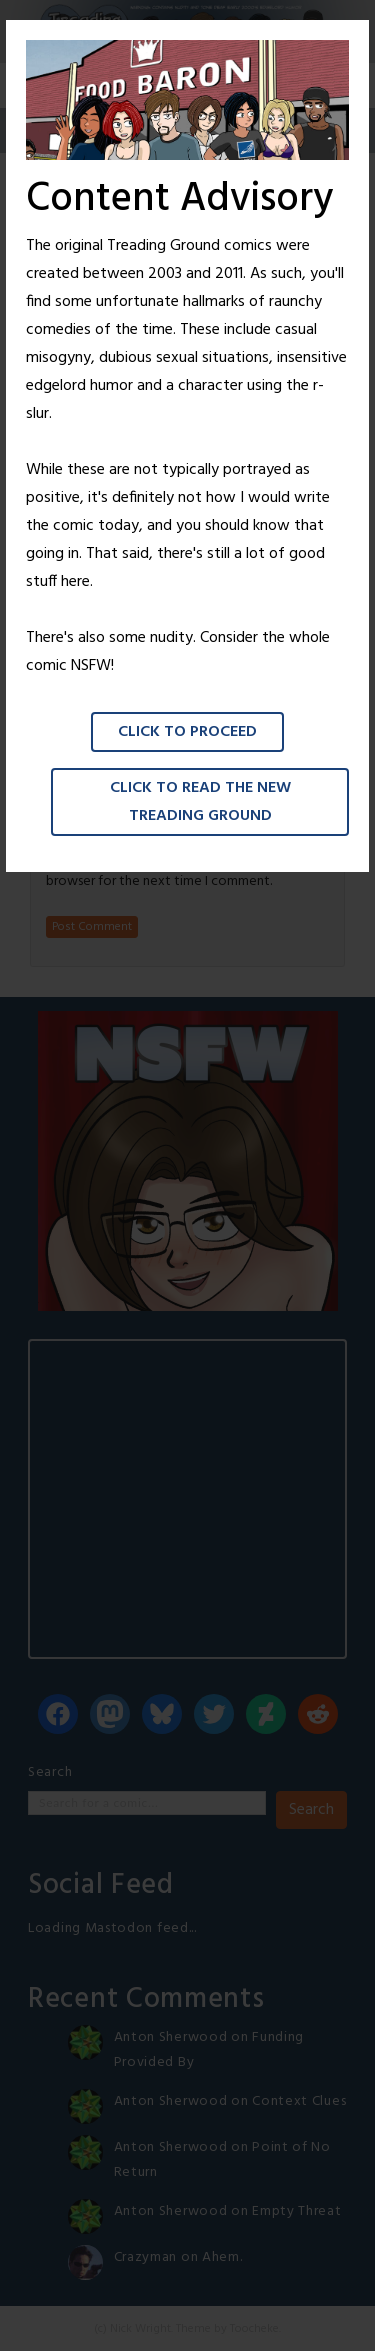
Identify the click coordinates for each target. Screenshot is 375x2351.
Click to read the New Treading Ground (200, 802)
